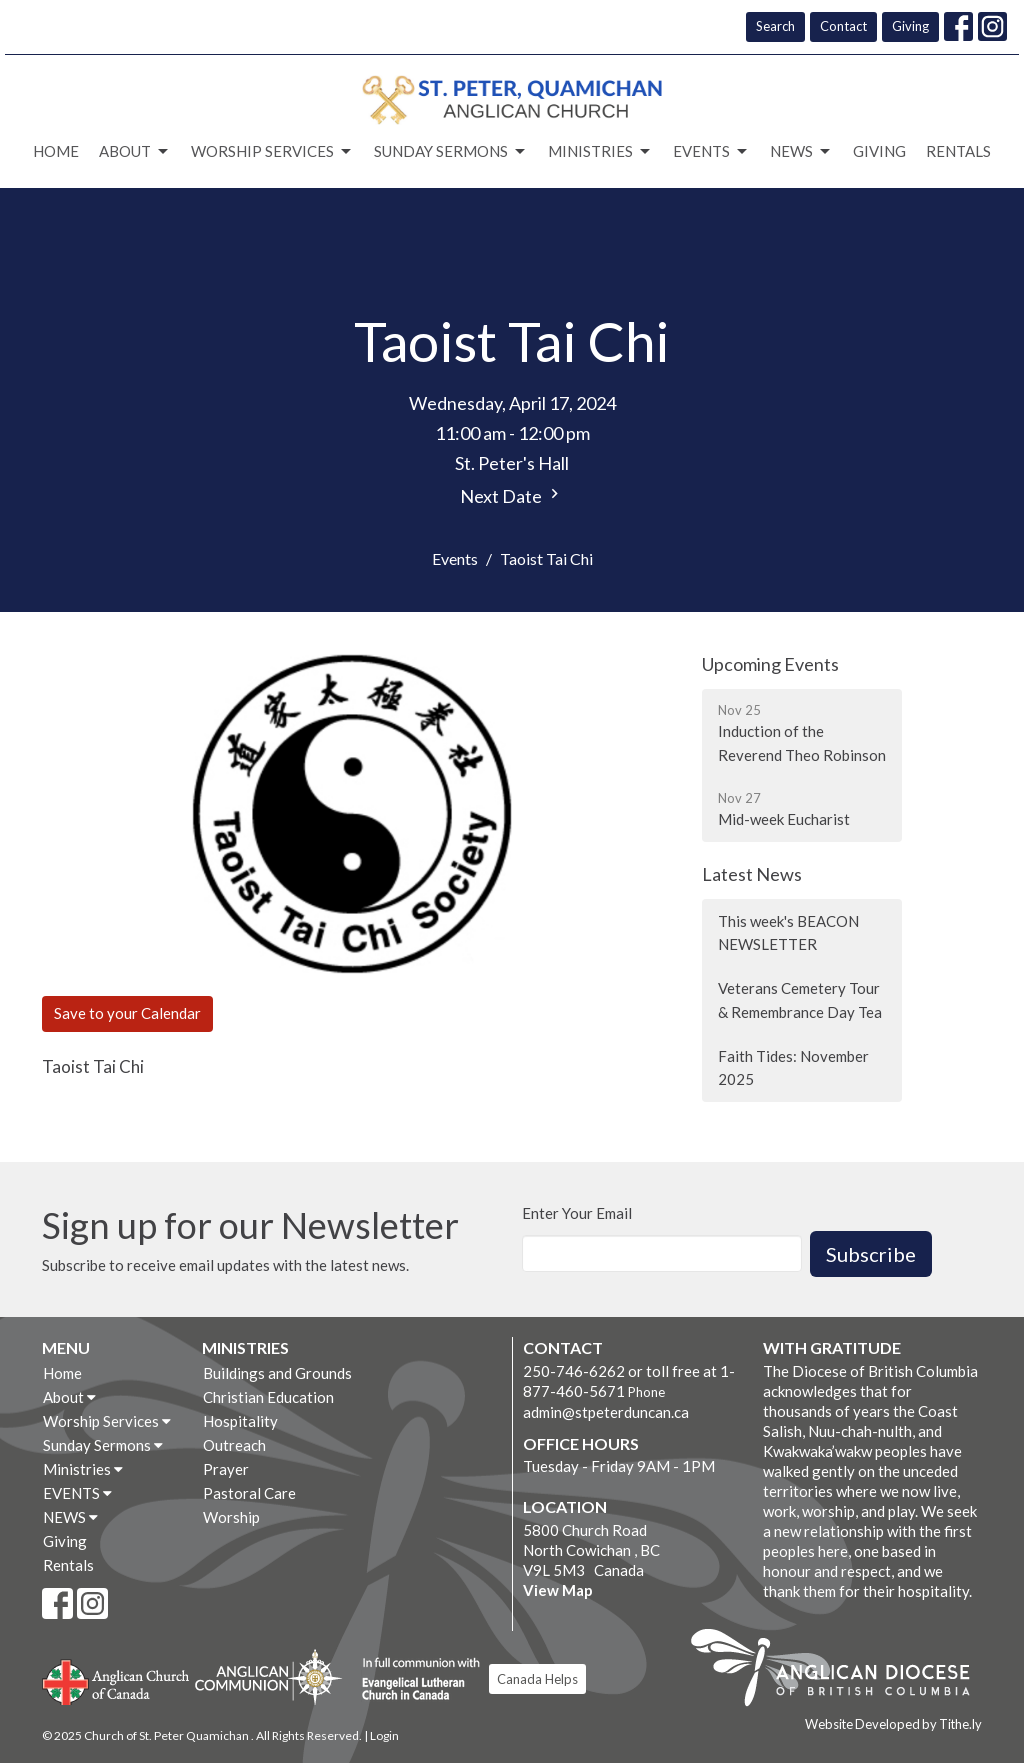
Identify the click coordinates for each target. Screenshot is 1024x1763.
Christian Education (268, 1397)
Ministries (600, 152)
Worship (231, 1517)
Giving (910, 26)
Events (455, 558)
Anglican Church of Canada (116, 1680)
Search (775, 26)
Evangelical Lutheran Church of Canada (413, 1680)
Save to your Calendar (127, 1013)
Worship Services (272, 152)
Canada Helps (537, 1679)
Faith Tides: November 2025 (793, 1067)
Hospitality (240, 1421)
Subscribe (871, 1254)
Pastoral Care (249, 1493)
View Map (558, 1590)
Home (56, 151)
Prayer (226, 1469)
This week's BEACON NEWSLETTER (788, 932)
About (135, 152)
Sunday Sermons (451, 152)
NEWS (801, 152)
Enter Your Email (577, 1213)
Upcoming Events (770, 664)
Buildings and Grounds (277, 1373)
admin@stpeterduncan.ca (606, 1412)
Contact (843, 26)
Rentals (958, 151)
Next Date (512, 495)
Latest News (752, 874)
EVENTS (711, 152)
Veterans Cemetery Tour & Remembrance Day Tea (800, 999)
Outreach (234, 1445)
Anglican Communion (268, 1676)
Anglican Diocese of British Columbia (840, 1671)
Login (384, 1735)
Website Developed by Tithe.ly (893, 1724)
